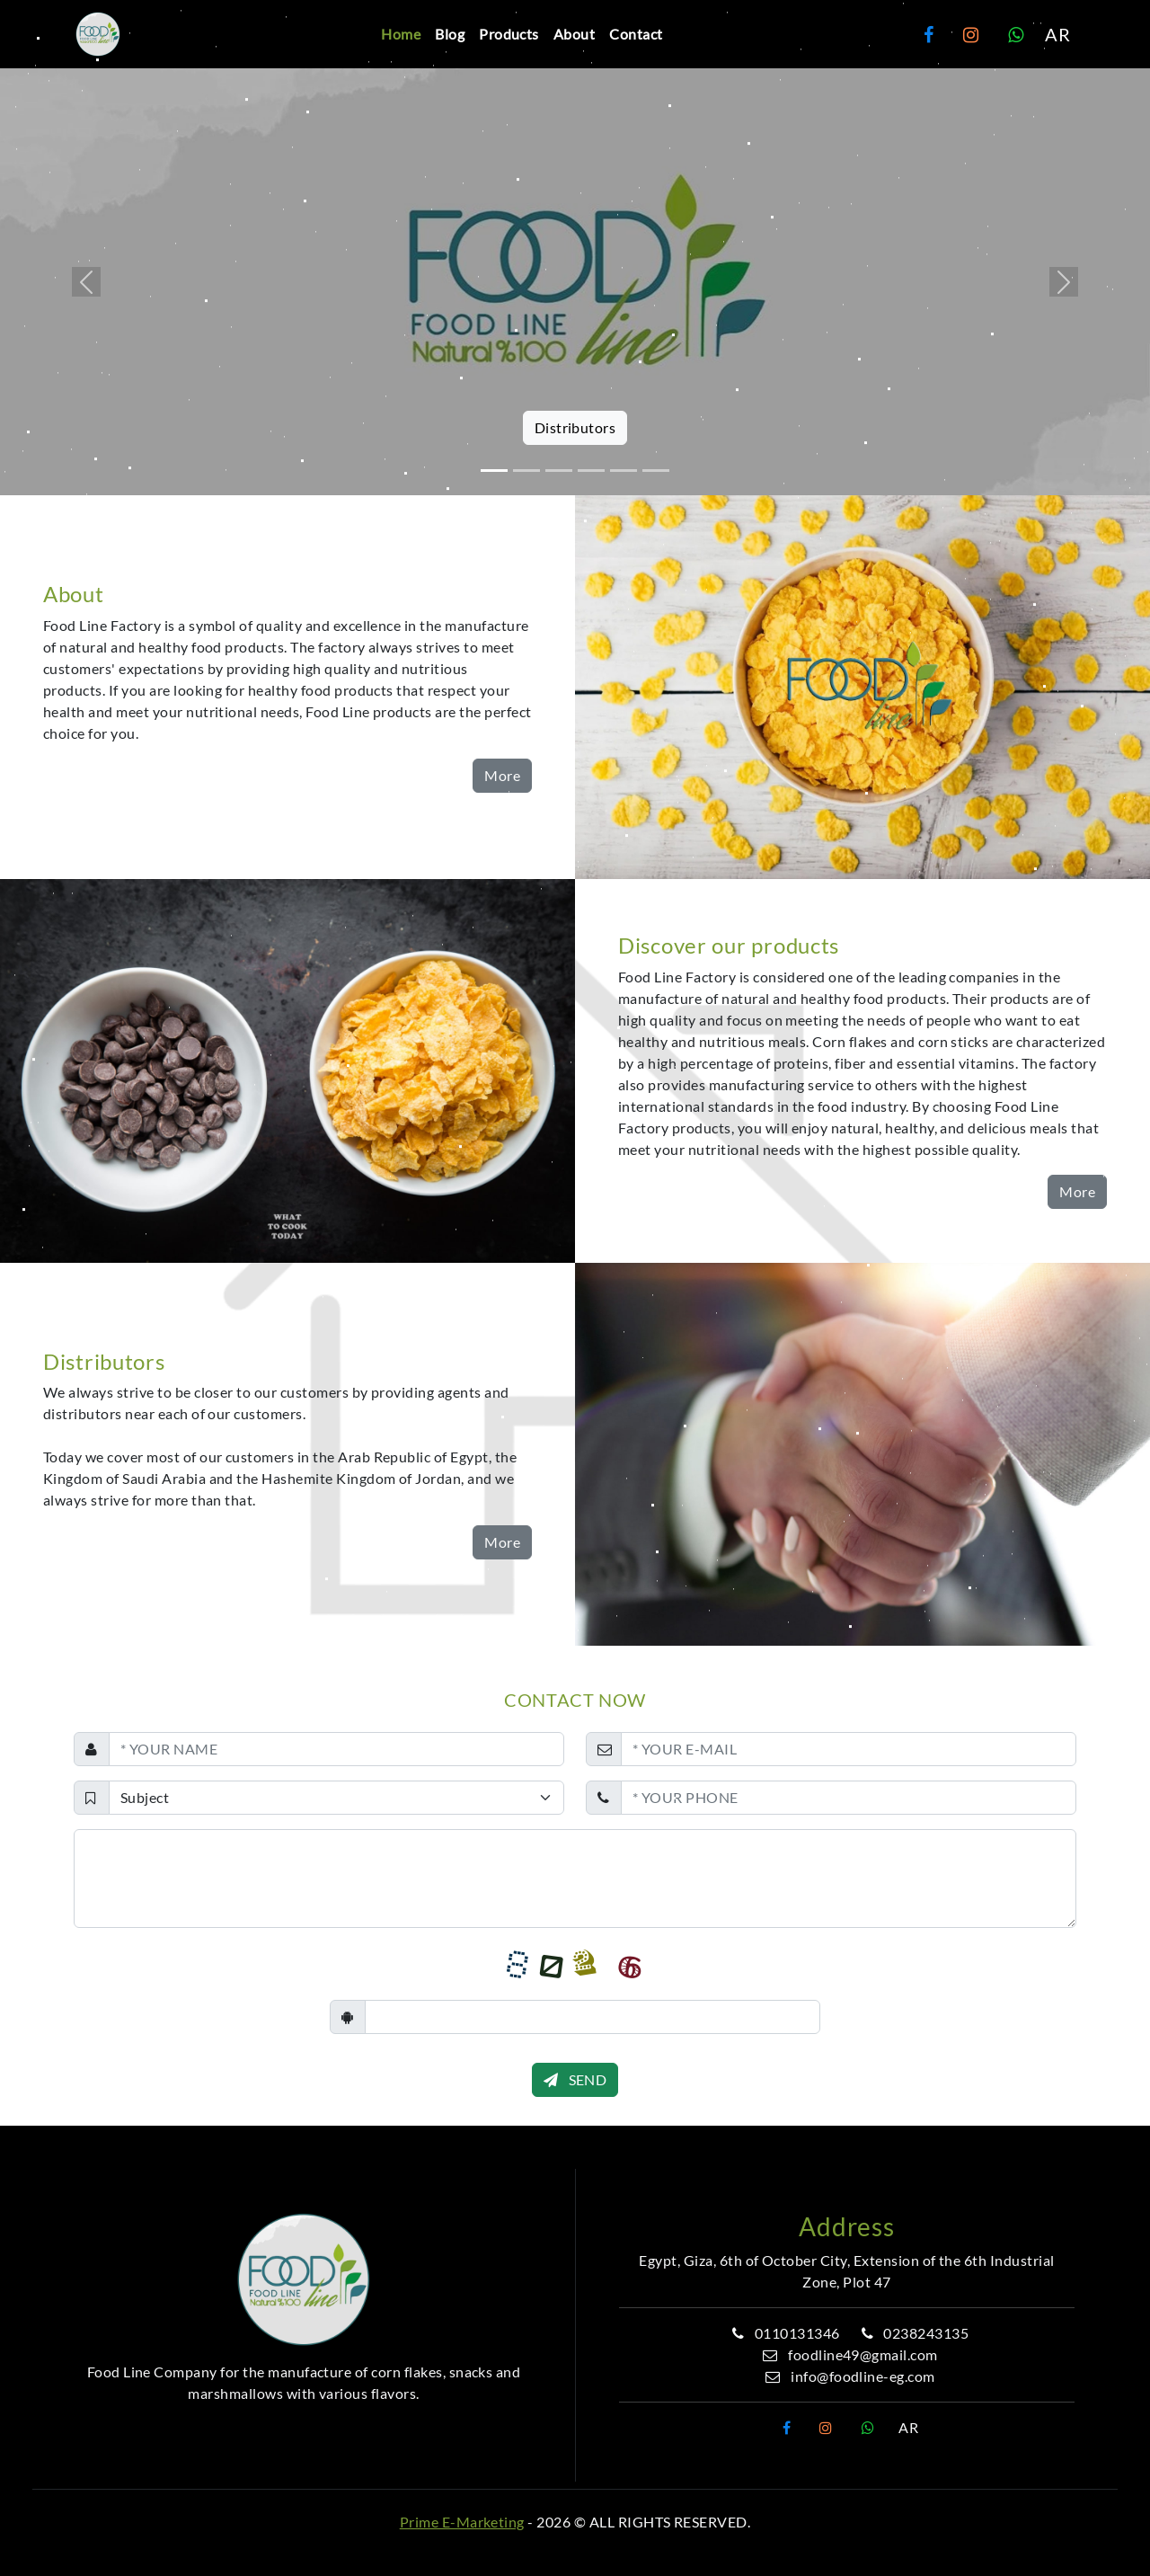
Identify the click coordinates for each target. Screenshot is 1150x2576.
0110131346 (782, 2332)
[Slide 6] (655, 470)
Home (400, 33)
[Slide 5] (623, 470)
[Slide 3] (558, 470)
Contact (635, 33)
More (502, 775)
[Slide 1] (494, 470)
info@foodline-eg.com (846, 2376)
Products (509, 33)
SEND (575, 2079)
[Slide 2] (526, 470)
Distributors (575, 427)
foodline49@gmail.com (847, 2354)
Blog (449, 33)
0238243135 (911, 2332)
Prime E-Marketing (462, 2521)
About (574, 33)
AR (1057, 34)
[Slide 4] (591, 470)
